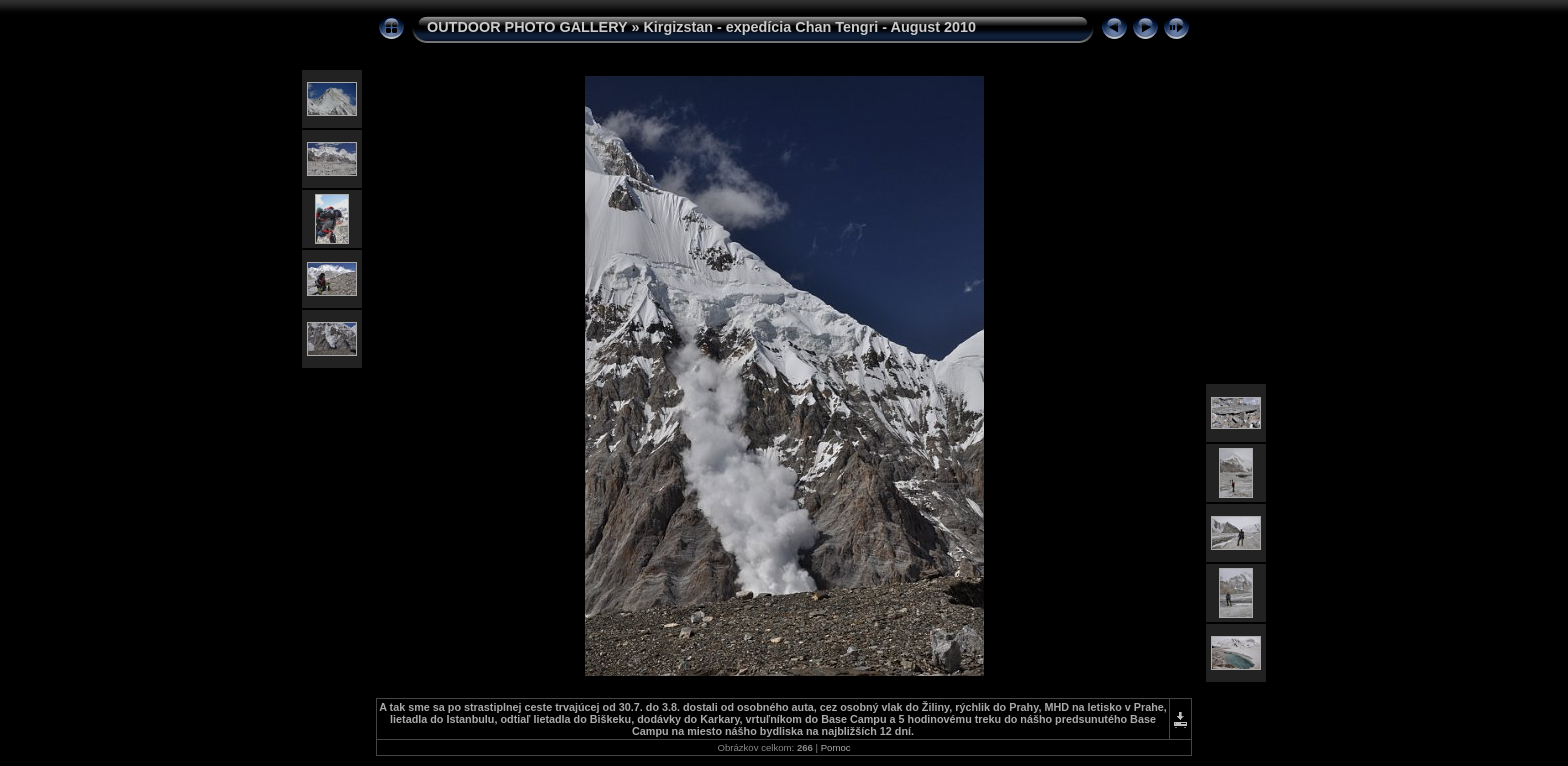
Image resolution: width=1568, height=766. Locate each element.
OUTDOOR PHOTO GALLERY (527, 27)
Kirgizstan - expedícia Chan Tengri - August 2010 (809, 27)
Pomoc (836, 747)
